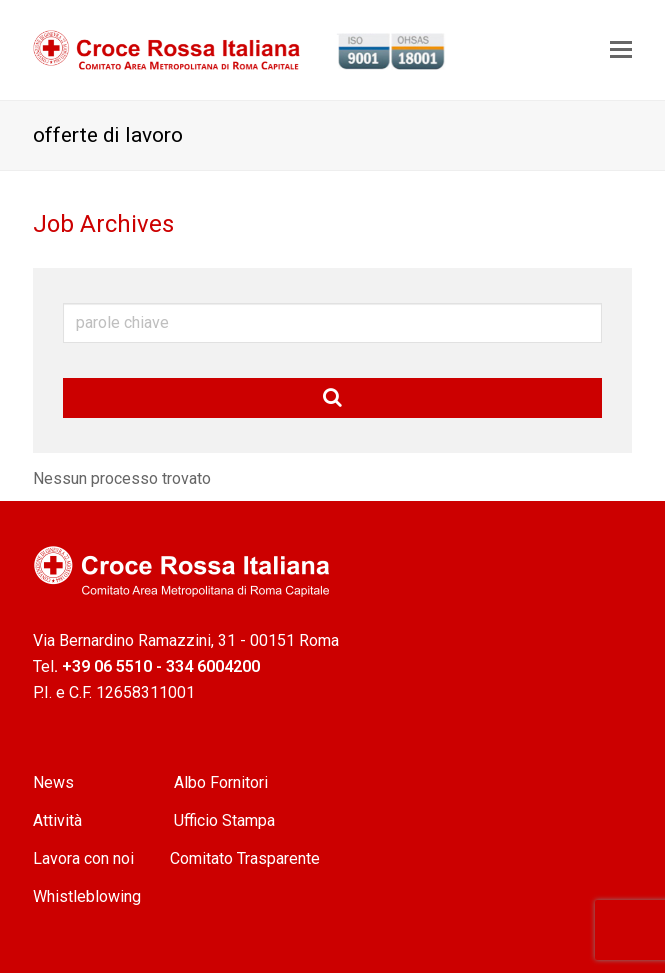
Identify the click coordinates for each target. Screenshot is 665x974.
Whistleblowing (87, 896)
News (55, 782)
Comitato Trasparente (245, 858)
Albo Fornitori (221, 782)
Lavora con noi (83, 858)
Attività (59, 820)
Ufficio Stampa (224, 820)
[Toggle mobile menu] (621, 50)
